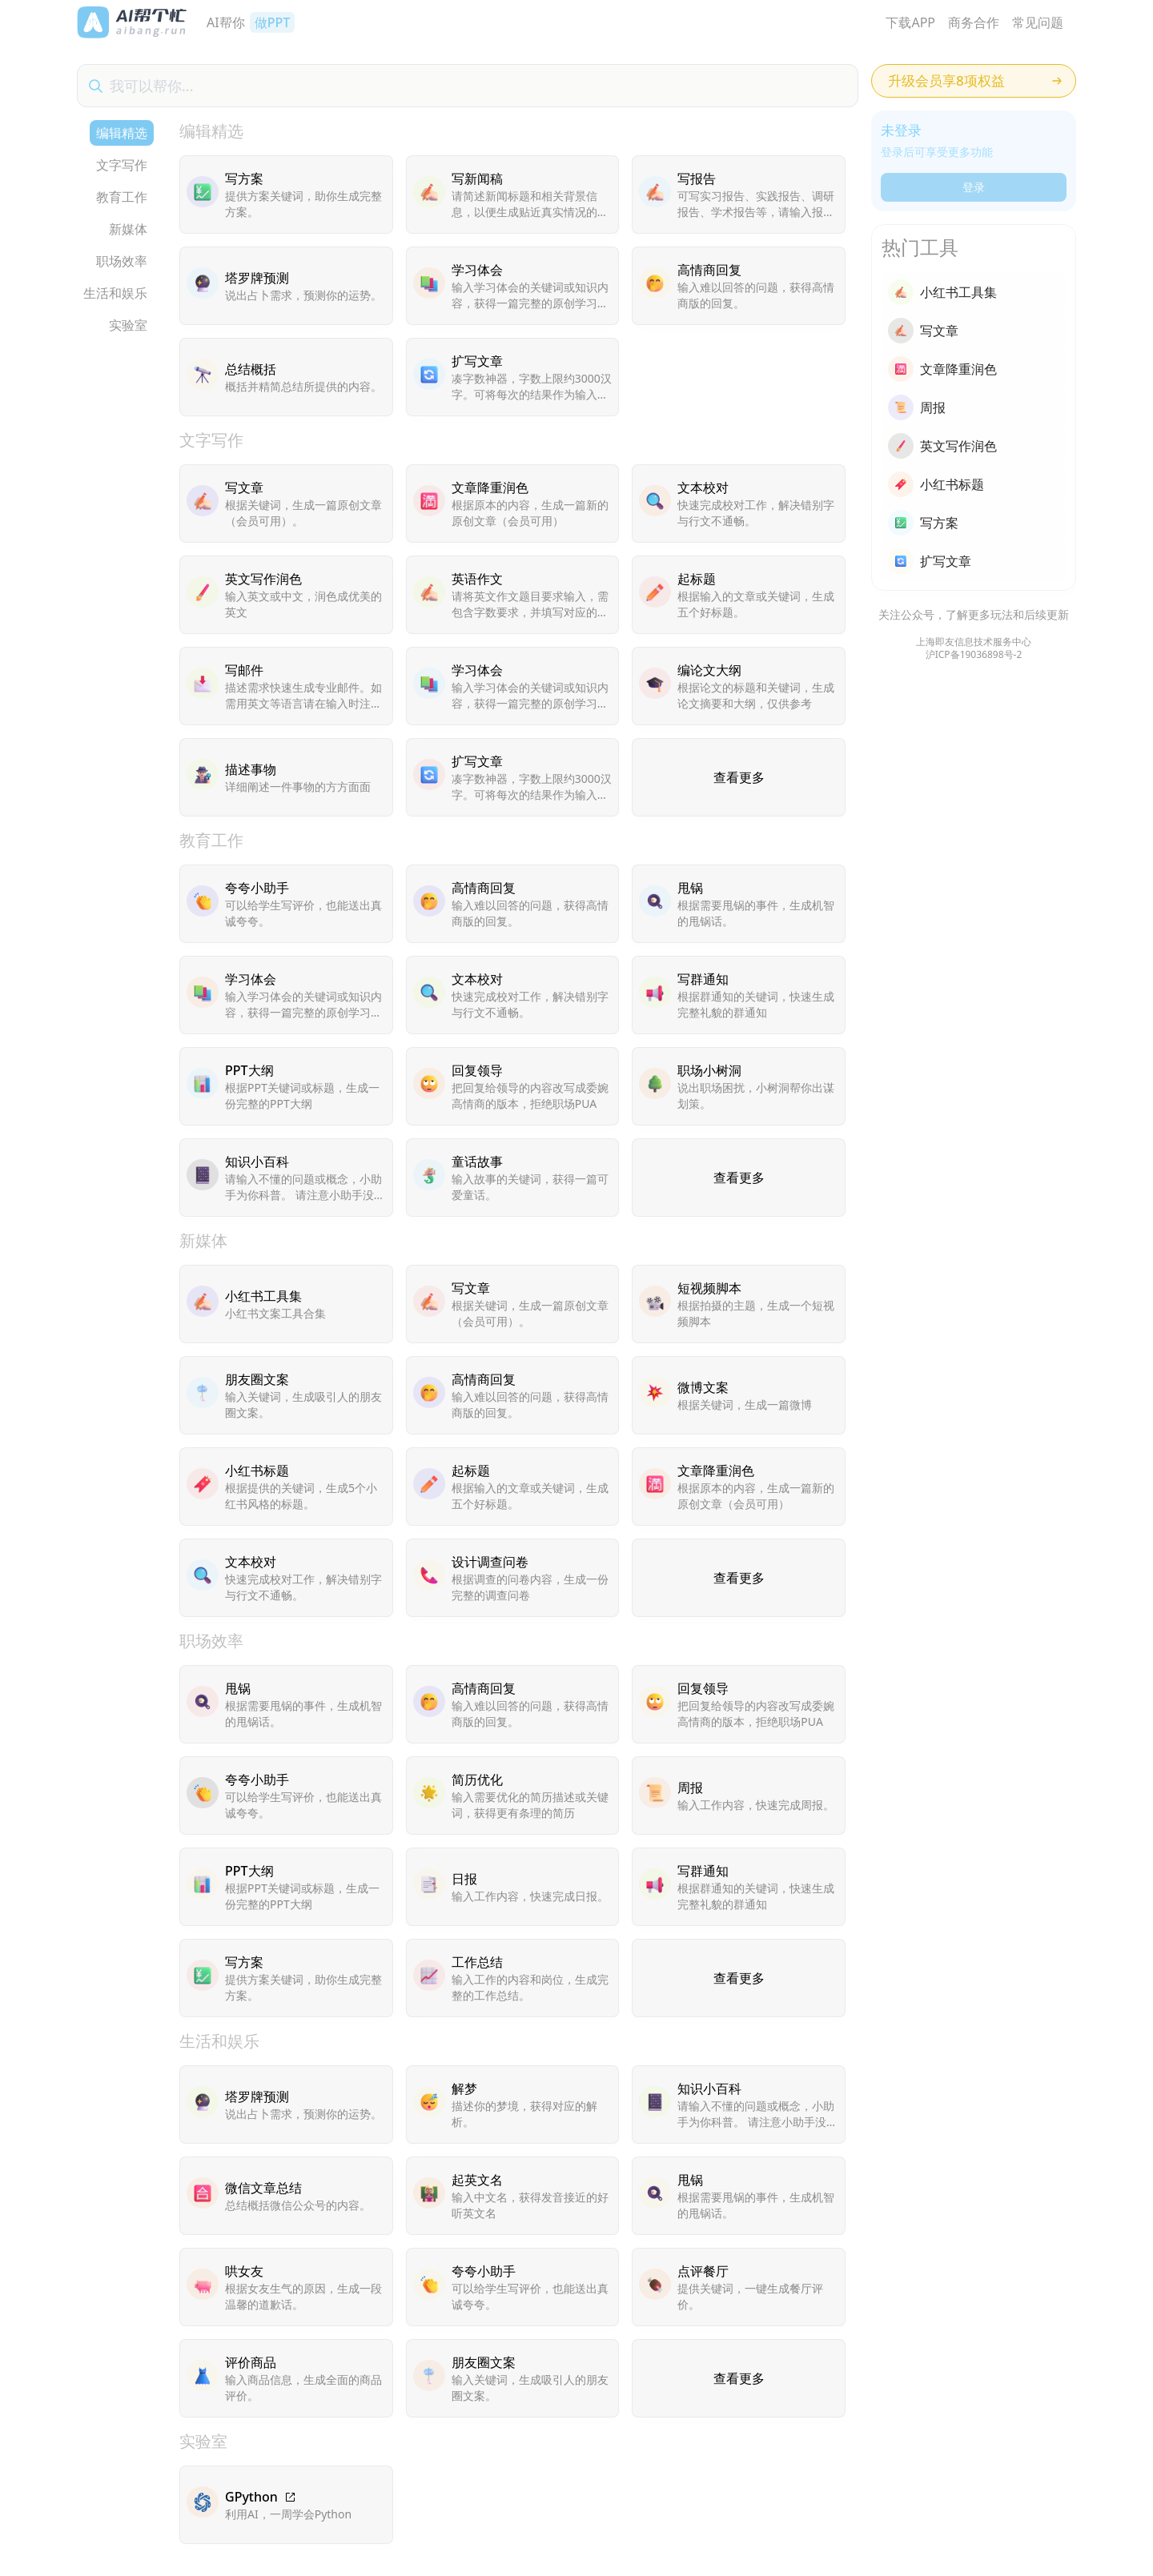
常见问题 (1037, 22)
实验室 (128, 325)
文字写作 (121, 165)
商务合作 (973, 22)
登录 (973, 187)
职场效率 (121, 261)
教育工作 (121, 197)
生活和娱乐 (115, 293)
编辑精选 (121, 133)
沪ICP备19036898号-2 (974, 654)
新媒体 (128, 229)
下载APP (910, 22)
